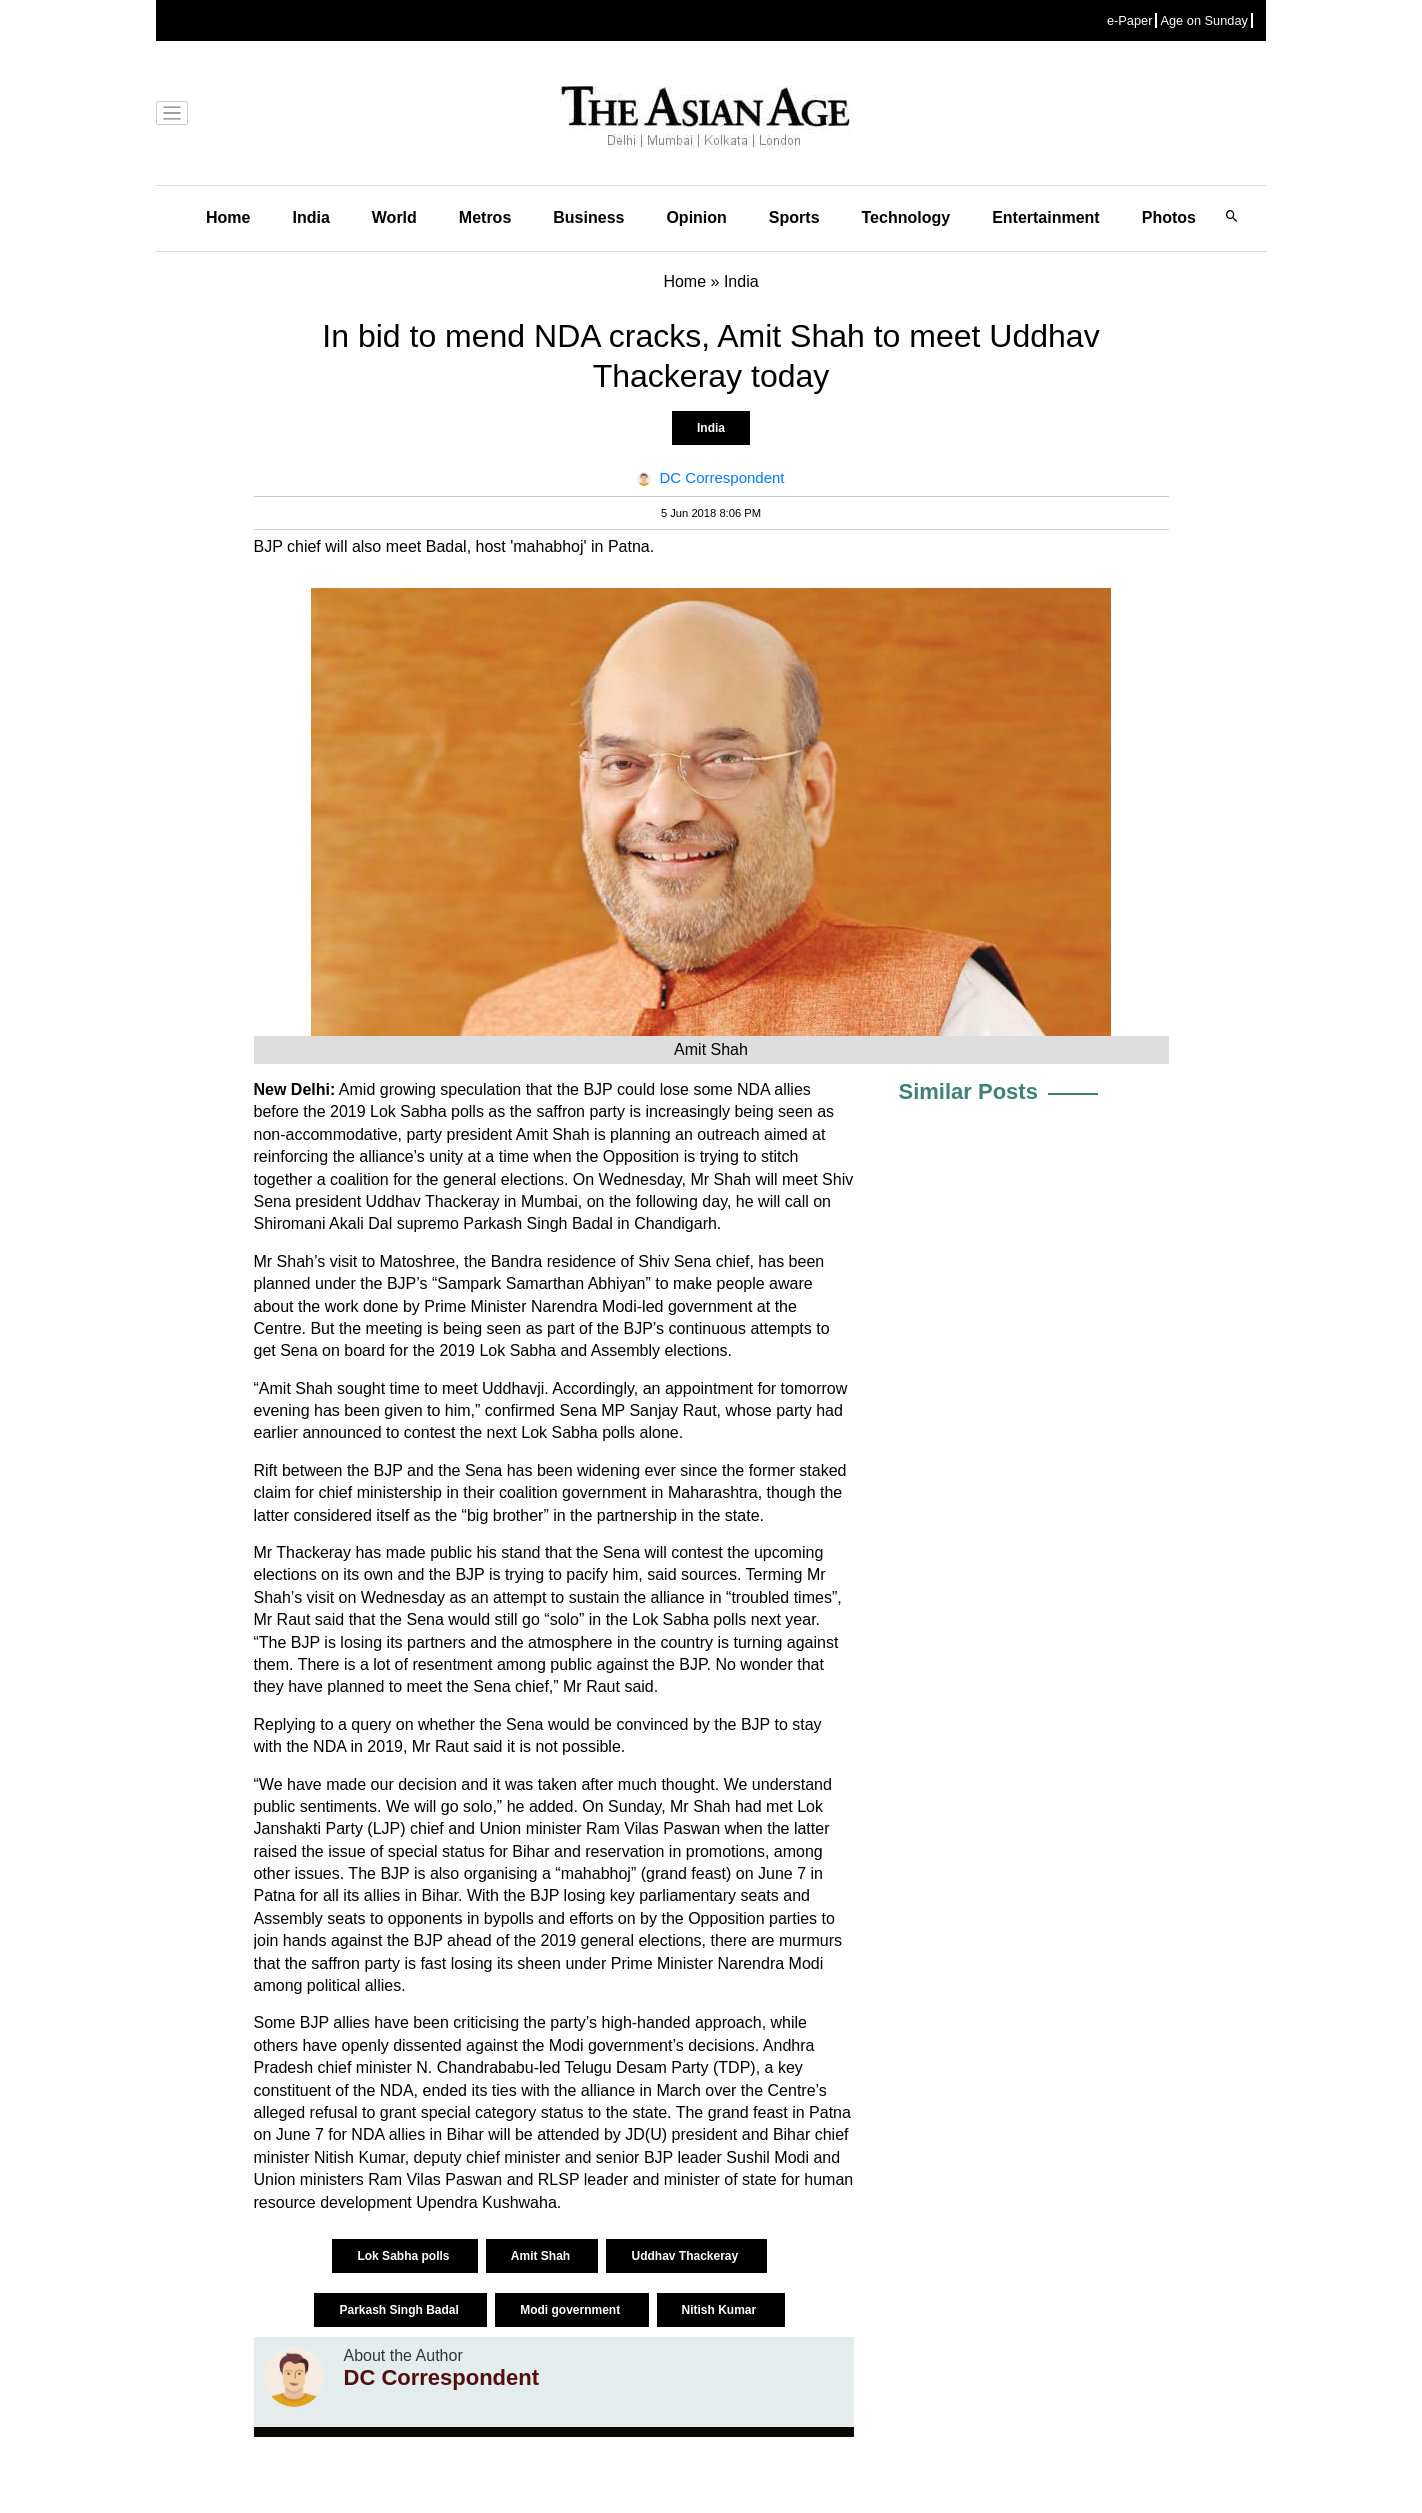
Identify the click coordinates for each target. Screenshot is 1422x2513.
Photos (1169, 217)
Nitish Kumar (721, 2310)
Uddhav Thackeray (686, 2256)
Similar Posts (968, 1091)
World (394, 217)
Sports (794, 217)
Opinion (696, 217)
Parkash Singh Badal (400, 2310)
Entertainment (1046, 217)
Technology (906, 217)
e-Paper (1130, 20)
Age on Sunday (1204, 20)
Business (588, 217)
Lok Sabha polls (404, 2256)
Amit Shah (542, 2256)
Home (228, 217)
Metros (485, 217)
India (310, 217)
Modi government (571, 2310)
